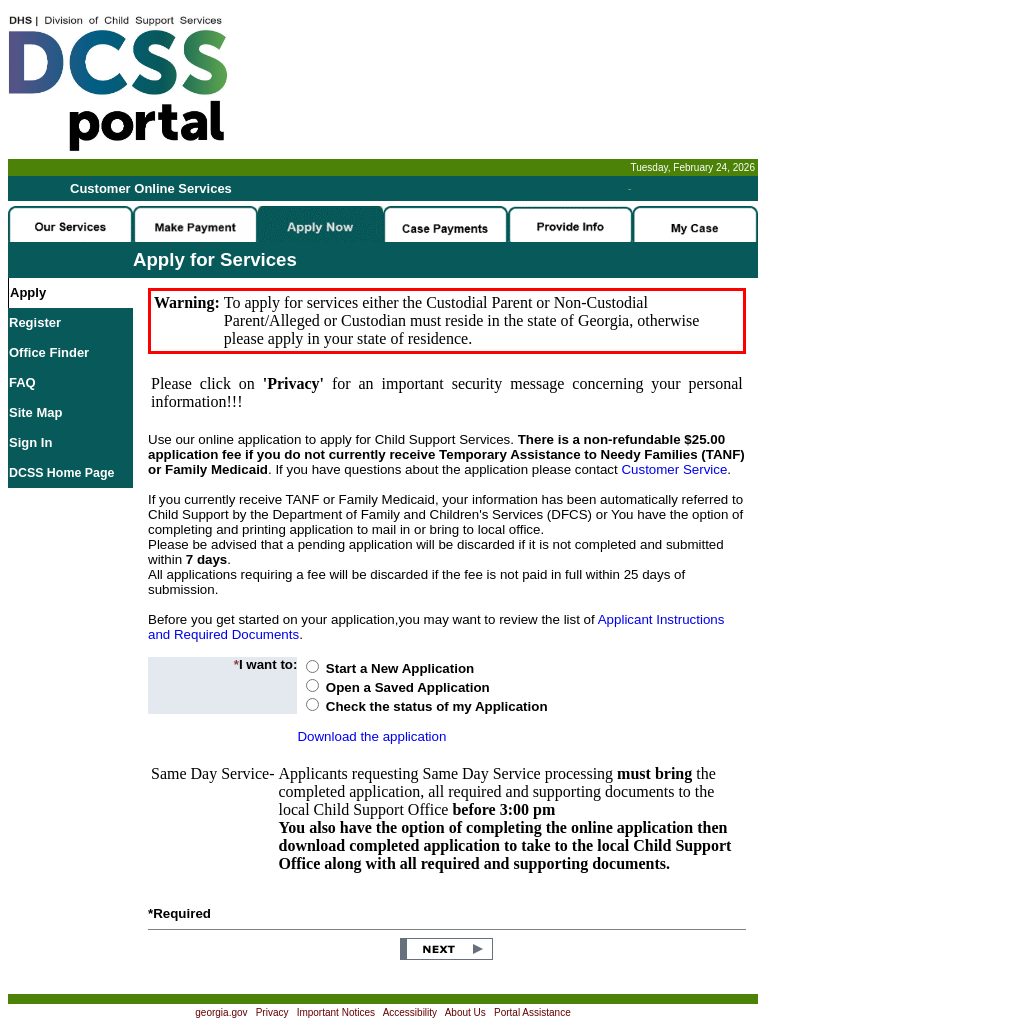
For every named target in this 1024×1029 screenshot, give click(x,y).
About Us (465, 1012)
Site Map (35, 412)
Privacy (272, 1012)
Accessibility (410, 1012)
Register (35, 322)
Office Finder (49, 352)
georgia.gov (221, 1012)
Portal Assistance (532, 1012)
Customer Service (674, 469)
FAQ (22, 382)
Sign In (30, 442)
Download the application (371, 736)
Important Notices (336, 1012)
